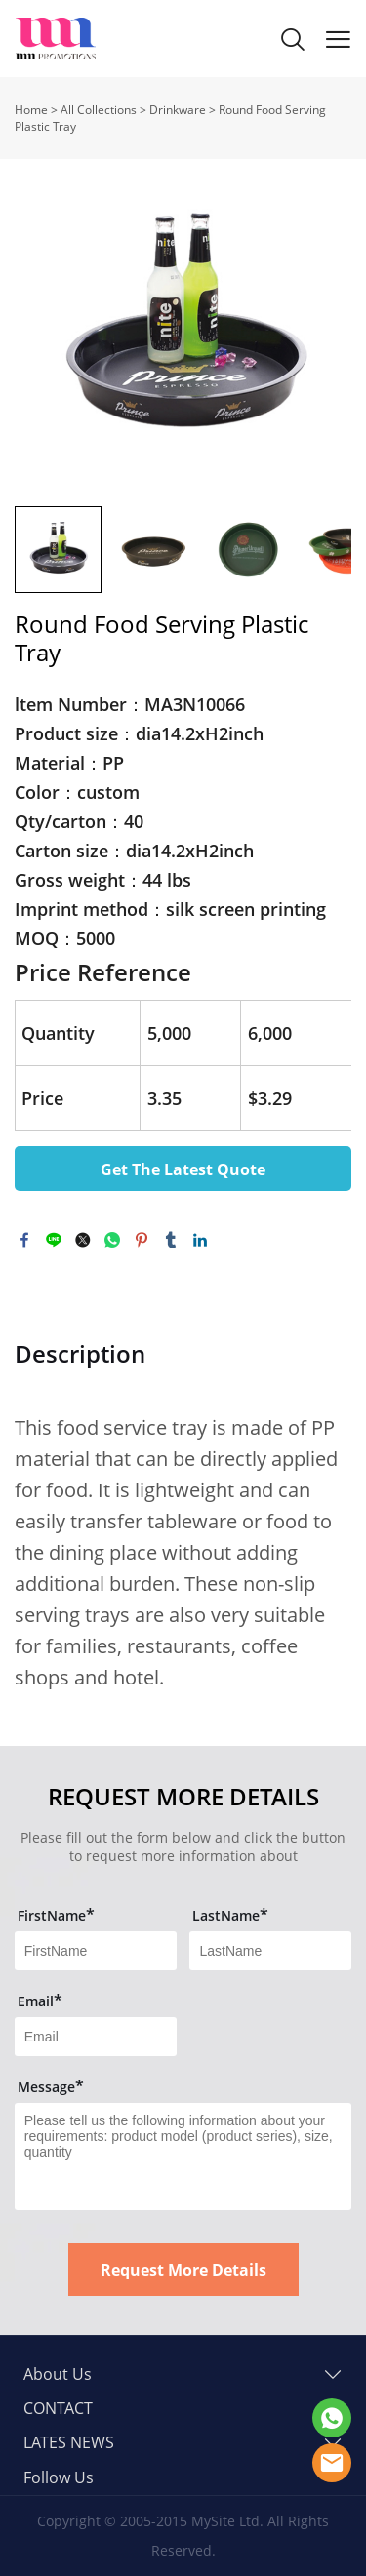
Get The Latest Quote (183, 1169)
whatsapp (112, 1239)
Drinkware (177, 109)
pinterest (141, 1239)
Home (31, 109)
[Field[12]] (270, 1950)
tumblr (171, 1239)
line (53, 1239)
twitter (83, 1239)
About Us (57, 2374)
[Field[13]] (96, 2036)
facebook (24, 1239)
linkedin (200, 1239)
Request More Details (183, 2269)
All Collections (99, 109)
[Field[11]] (96, 1950)
